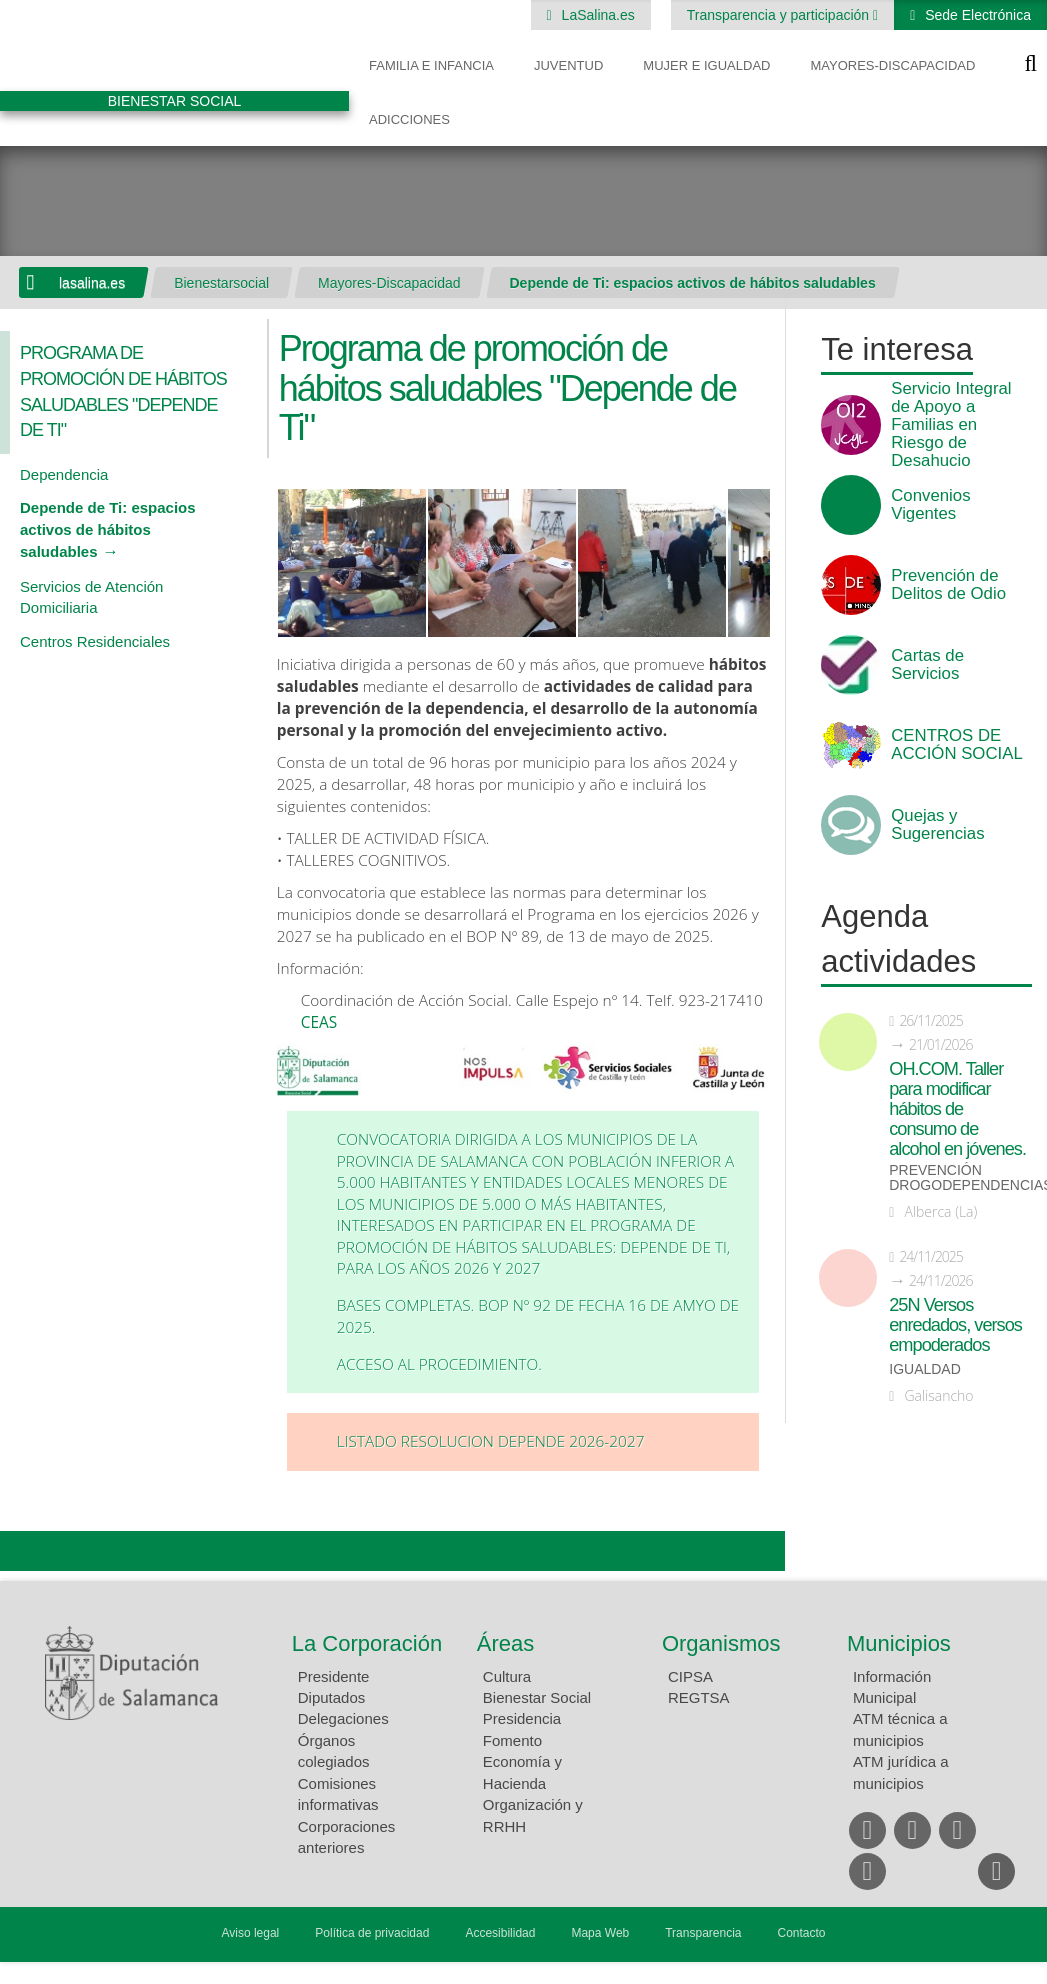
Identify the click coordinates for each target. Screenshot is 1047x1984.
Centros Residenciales (95, 641)
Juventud (568, 65)
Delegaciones (343, 1718)
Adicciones (409, 119)
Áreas (505, 1643)
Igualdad (925, 1369)
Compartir (25, 1551)
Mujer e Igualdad (706, 65)
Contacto (802, 1933)
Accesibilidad (500, 1933)
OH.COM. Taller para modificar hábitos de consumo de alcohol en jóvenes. (957, 1109)
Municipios (899, 1643)
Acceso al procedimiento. (439, 1364)
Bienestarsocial (221, 283)
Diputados (332, 1697)
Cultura (507, 1676)
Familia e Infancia (431, 65)
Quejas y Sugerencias (937, 825)
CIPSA (690, 1676)
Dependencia (64, 474)
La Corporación (367, 1643)
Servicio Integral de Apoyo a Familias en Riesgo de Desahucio (951, 425)
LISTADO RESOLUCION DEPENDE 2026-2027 (491, 1441)
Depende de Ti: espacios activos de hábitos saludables (693, 283)
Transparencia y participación (780, 15)
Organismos (721, 1643)
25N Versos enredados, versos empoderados (955, 1325)
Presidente (334, 1676)
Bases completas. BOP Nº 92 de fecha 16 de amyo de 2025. (538, 1316)
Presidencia (522, 1718)
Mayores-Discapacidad (892, 65)
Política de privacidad (372, 1933)
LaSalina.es (596, 15)
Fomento (512, 1740)
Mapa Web (600, 1933)
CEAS (321, 1022)
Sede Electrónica (976, 15)
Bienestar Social (537, 1697)
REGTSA (699, 1697)
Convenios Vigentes (930, 505)
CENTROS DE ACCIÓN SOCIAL (956, 745)
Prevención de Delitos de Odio (948, 585)
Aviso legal (250, 1933)
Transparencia (703, 1933)
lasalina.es (92, 283)
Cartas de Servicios (927, 665)
